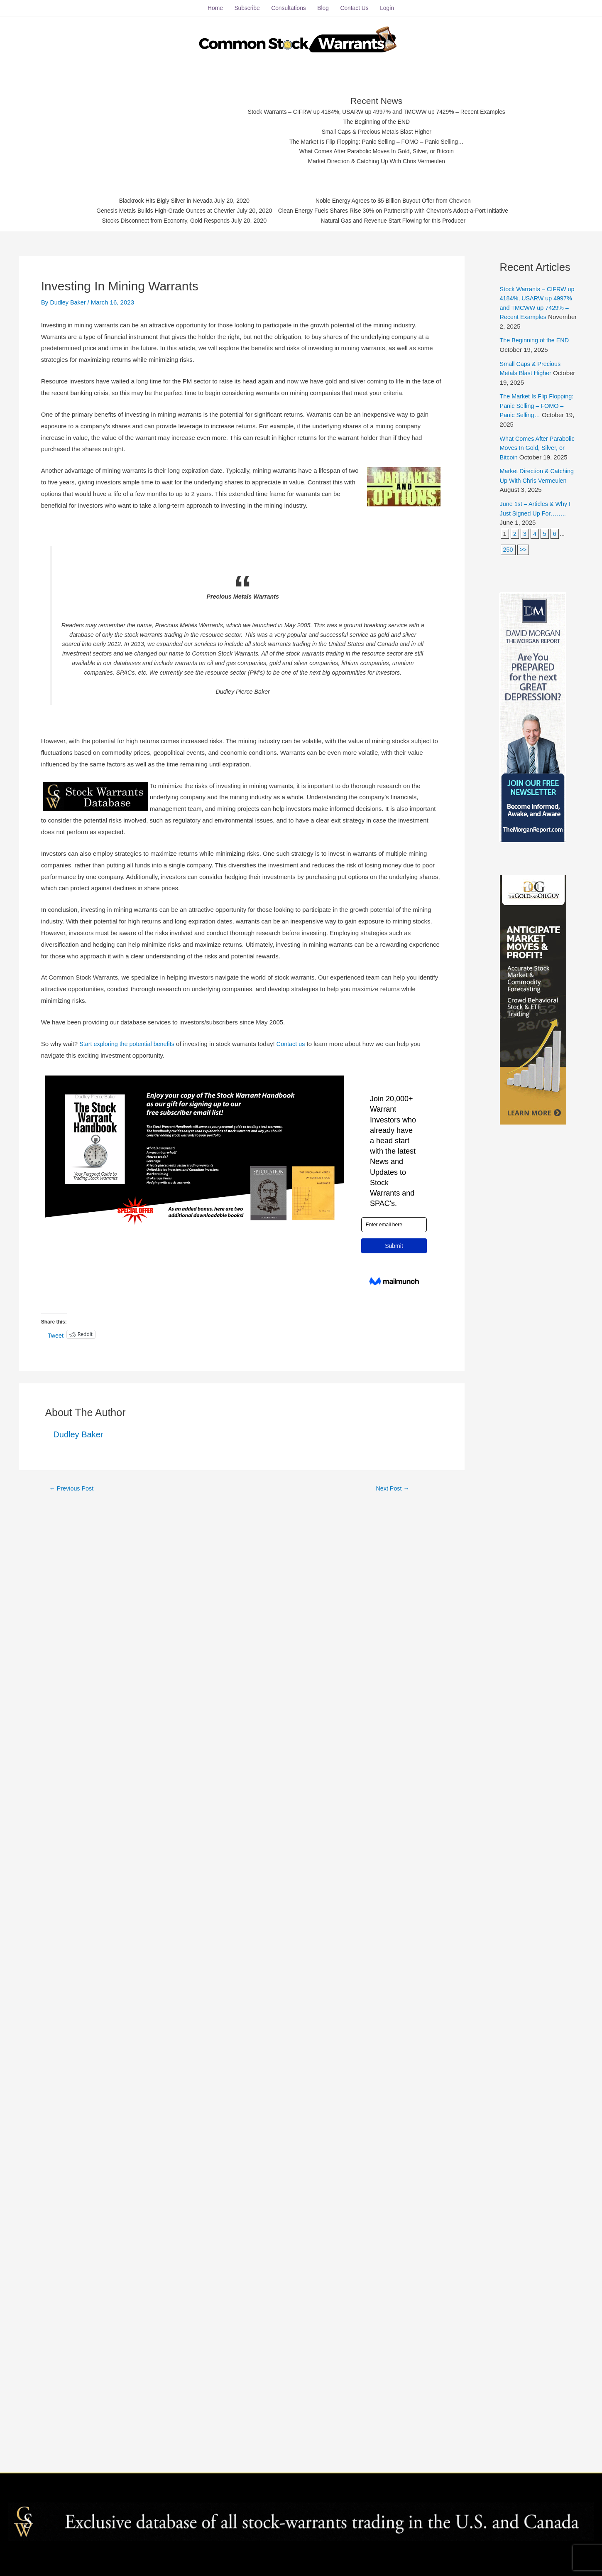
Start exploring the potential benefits (129, 1040)
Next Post (392, 1485)
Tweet (56, 1331)
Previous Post (72, 1485)
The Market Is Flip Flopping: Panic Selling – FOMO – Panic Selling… (377, 139)
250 (508, 546)
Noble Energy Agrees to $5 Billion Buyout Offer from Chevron (400, 199)
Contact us (296, 1040)
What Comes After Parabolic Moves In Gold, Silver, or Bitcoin (377, 150)
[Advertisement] (160, 127)
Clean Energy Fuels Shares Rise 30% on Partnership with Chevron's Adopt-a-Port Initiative (400, 209)
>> (524, 546)
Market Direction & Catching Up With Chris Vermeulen (376, 160)
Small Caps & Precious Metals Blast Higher (377, 129)
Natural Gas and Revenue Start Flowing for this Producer (400, 219)
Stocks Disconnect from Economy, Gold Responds (154, 219)
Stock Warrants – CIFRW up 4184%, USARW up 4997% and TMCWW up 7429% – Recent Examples (377, 109)
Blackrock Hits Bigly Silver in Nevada (155, 199)
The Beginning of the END (376, 119)
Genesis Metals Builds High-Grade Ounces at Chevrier (154, 209)
